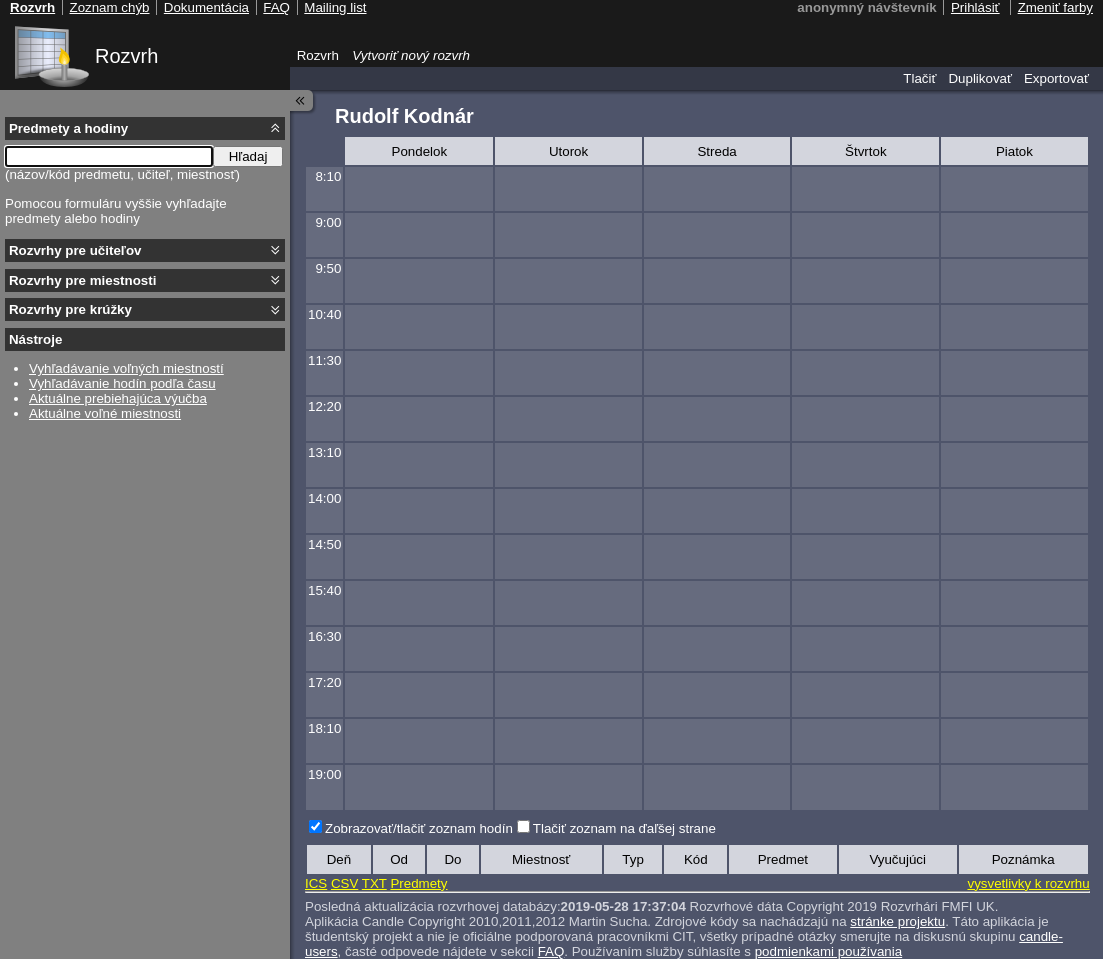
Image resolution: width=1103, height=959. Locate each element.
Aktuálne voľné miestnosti (105, 413)
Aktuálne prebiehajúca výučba (118, 398)
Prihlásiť (975, 7)
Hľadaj (248, 156)
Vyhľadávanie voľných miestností (126, 368)
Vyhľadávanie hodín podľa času (122, 383)
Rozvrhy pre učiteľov (75, 250)
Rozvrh (126, 56)
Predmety (418, 883)
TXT (374, 883)
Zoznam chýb (109, 7)
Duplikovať (980, 78)
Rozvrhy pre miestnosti (82, 280)
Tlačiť (919, 78)
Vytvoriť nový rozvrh (411, 55)
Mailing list (335, 7)
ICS (316, 883)
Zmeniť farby (1055, 7)
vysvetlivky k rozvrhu (1028, 883)
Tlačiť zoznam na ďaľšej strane (624, 828)
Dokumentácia (206, 7)
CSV (344, 883)
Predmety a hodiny (68, 128)
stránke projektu (897, 921)
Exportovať (1056, 78)
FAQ (276, 7)
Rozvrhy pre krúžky (70, 309)
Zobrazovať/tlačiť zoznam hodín (419, 828)
